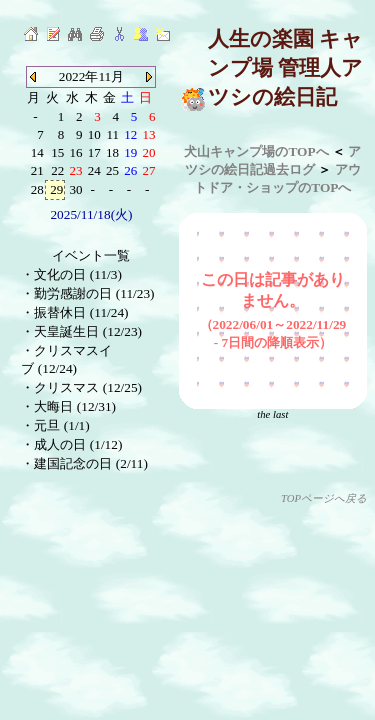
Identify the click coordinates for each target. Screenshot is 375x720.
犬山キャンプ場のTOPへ (256, 151)
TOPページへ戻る (324, 498)
